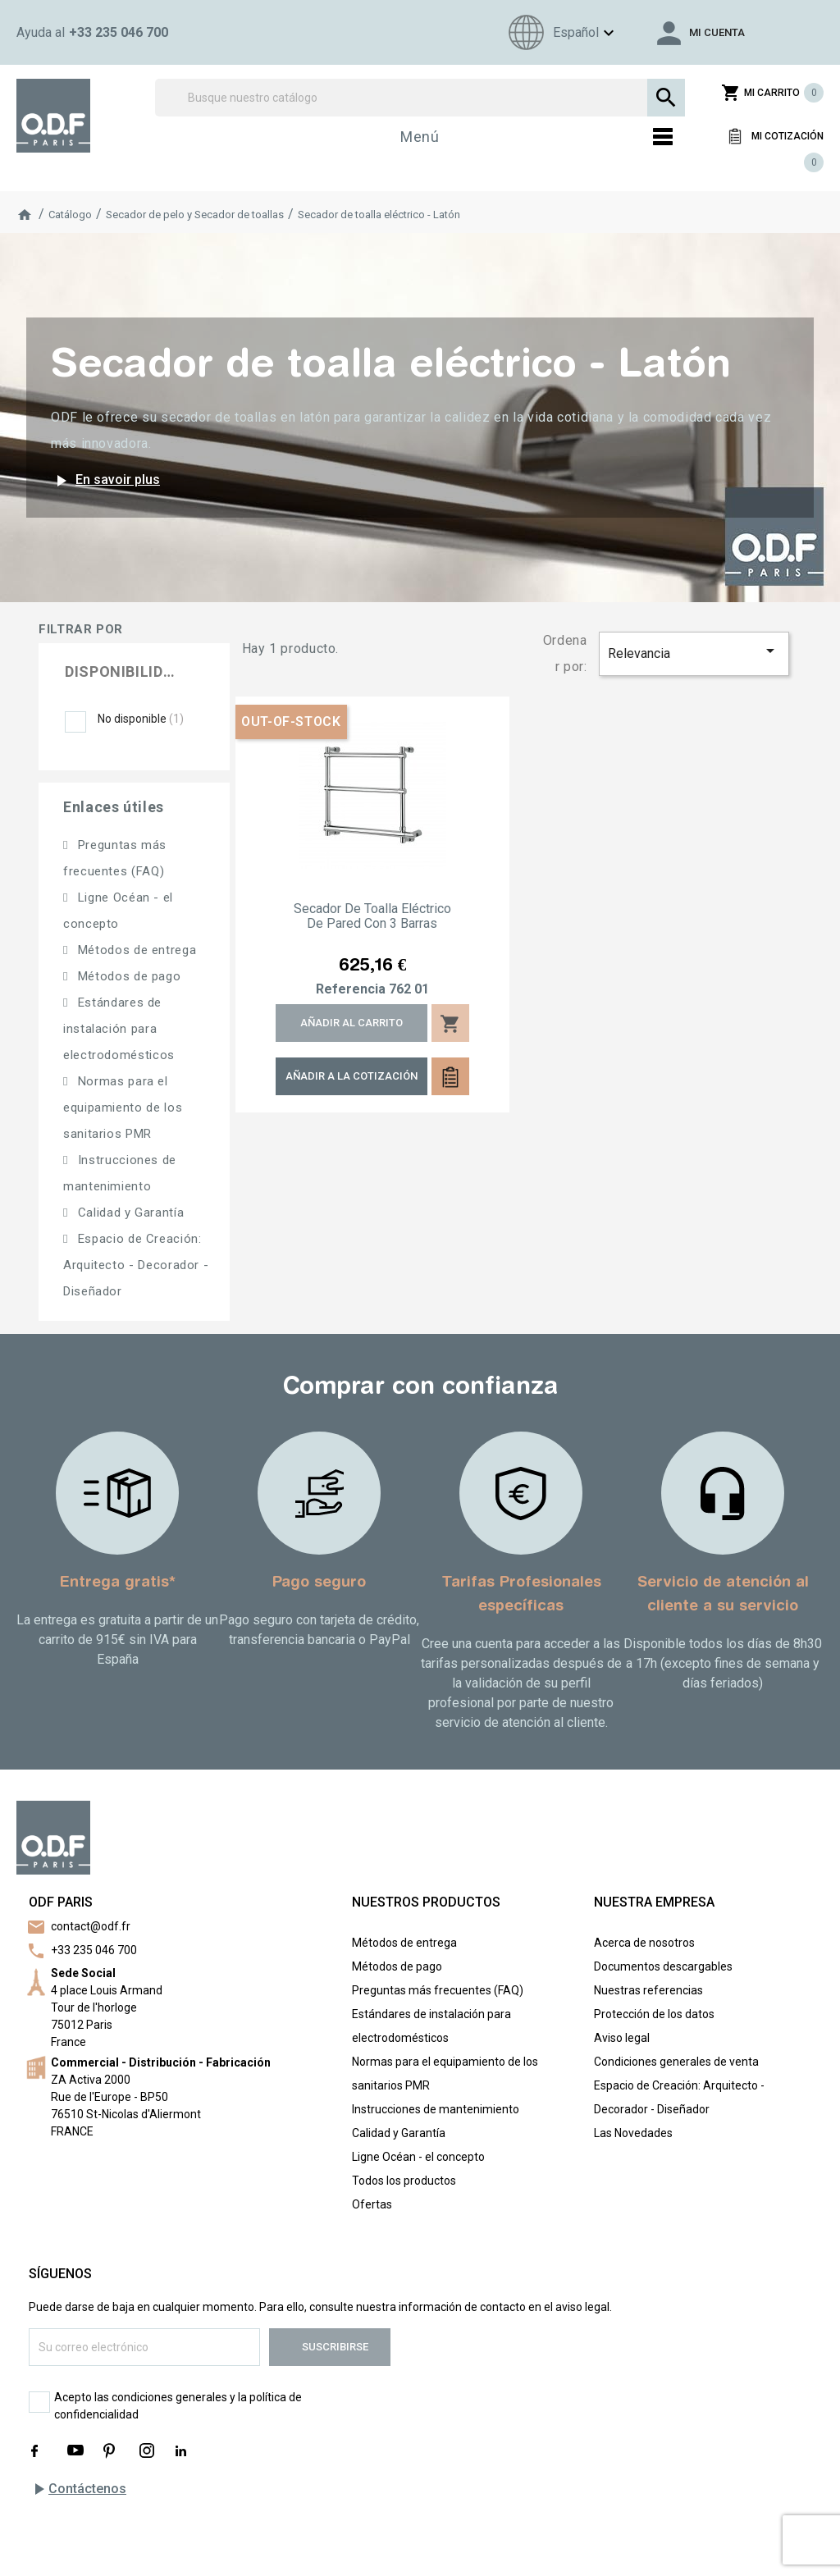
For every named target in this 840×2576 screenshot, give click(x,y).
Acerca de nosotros (644, 1942)
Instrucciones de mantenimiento (435, 2109)
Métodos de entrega (135, 950)
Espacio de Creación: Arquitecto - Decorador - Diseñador (135, 1265)
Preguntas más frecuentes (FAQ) (437, 1990)
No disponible (141, 718)
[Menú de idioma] (559, 32)
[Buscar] (420, 97)
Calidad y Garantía (129, 1212)
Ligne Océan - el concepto (418, 2156)
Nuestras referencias (648, 1990)
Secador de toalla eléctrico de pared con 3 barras (372, 916)
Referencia (351, 989)
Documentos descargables (663, 1966)
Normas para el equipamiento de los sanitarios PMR (122, 1107)
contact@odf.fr (90, 1926)
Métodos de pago (127, 976)
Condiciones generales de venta (676, 2061)
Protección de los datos (654, 2014)
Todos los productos (404, 2180)
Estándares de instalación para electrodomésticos (119, 1028)
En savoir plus (105, 481)
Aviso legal (622, 2037)
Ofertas (372, 2204)
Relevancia (694, 651)
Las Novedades (633, 2133)
